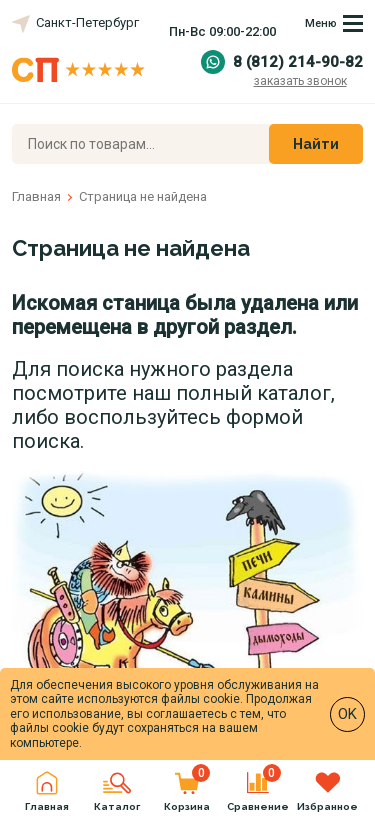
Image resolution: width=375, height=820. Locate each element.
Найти (316, 144)
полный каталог (253, 393)
